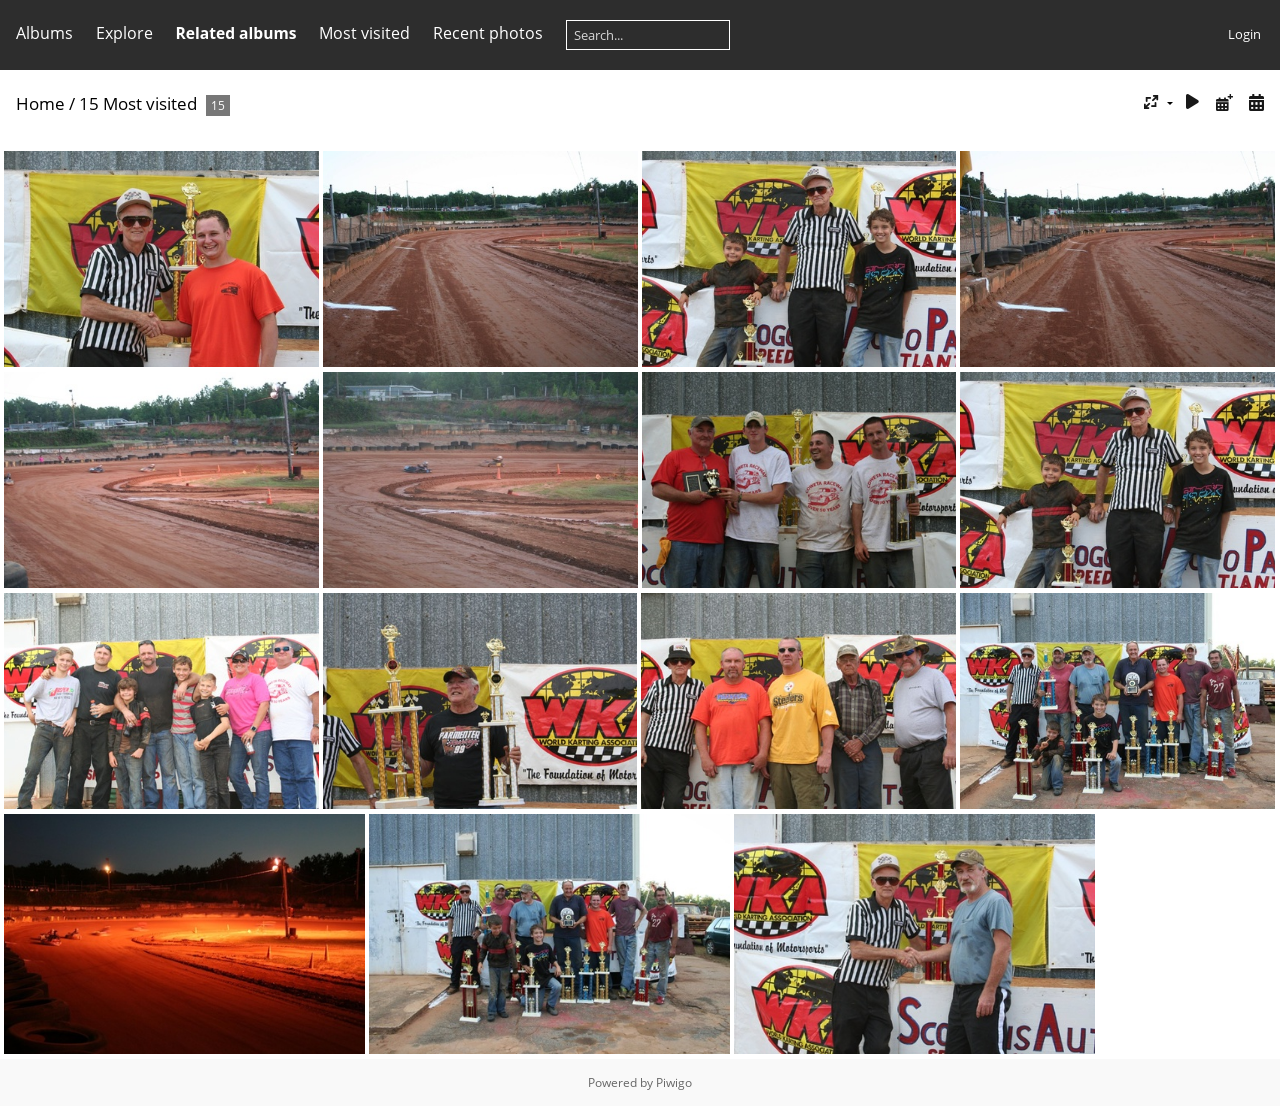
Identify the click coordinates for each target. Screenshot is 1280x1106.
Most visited (364, 33)
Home (40, 103)
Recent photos (488, 33)
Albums (44, 33)
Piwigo (674, 1082)
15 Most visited (138, 103)
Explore (124, 33)
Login (1244, 34)
